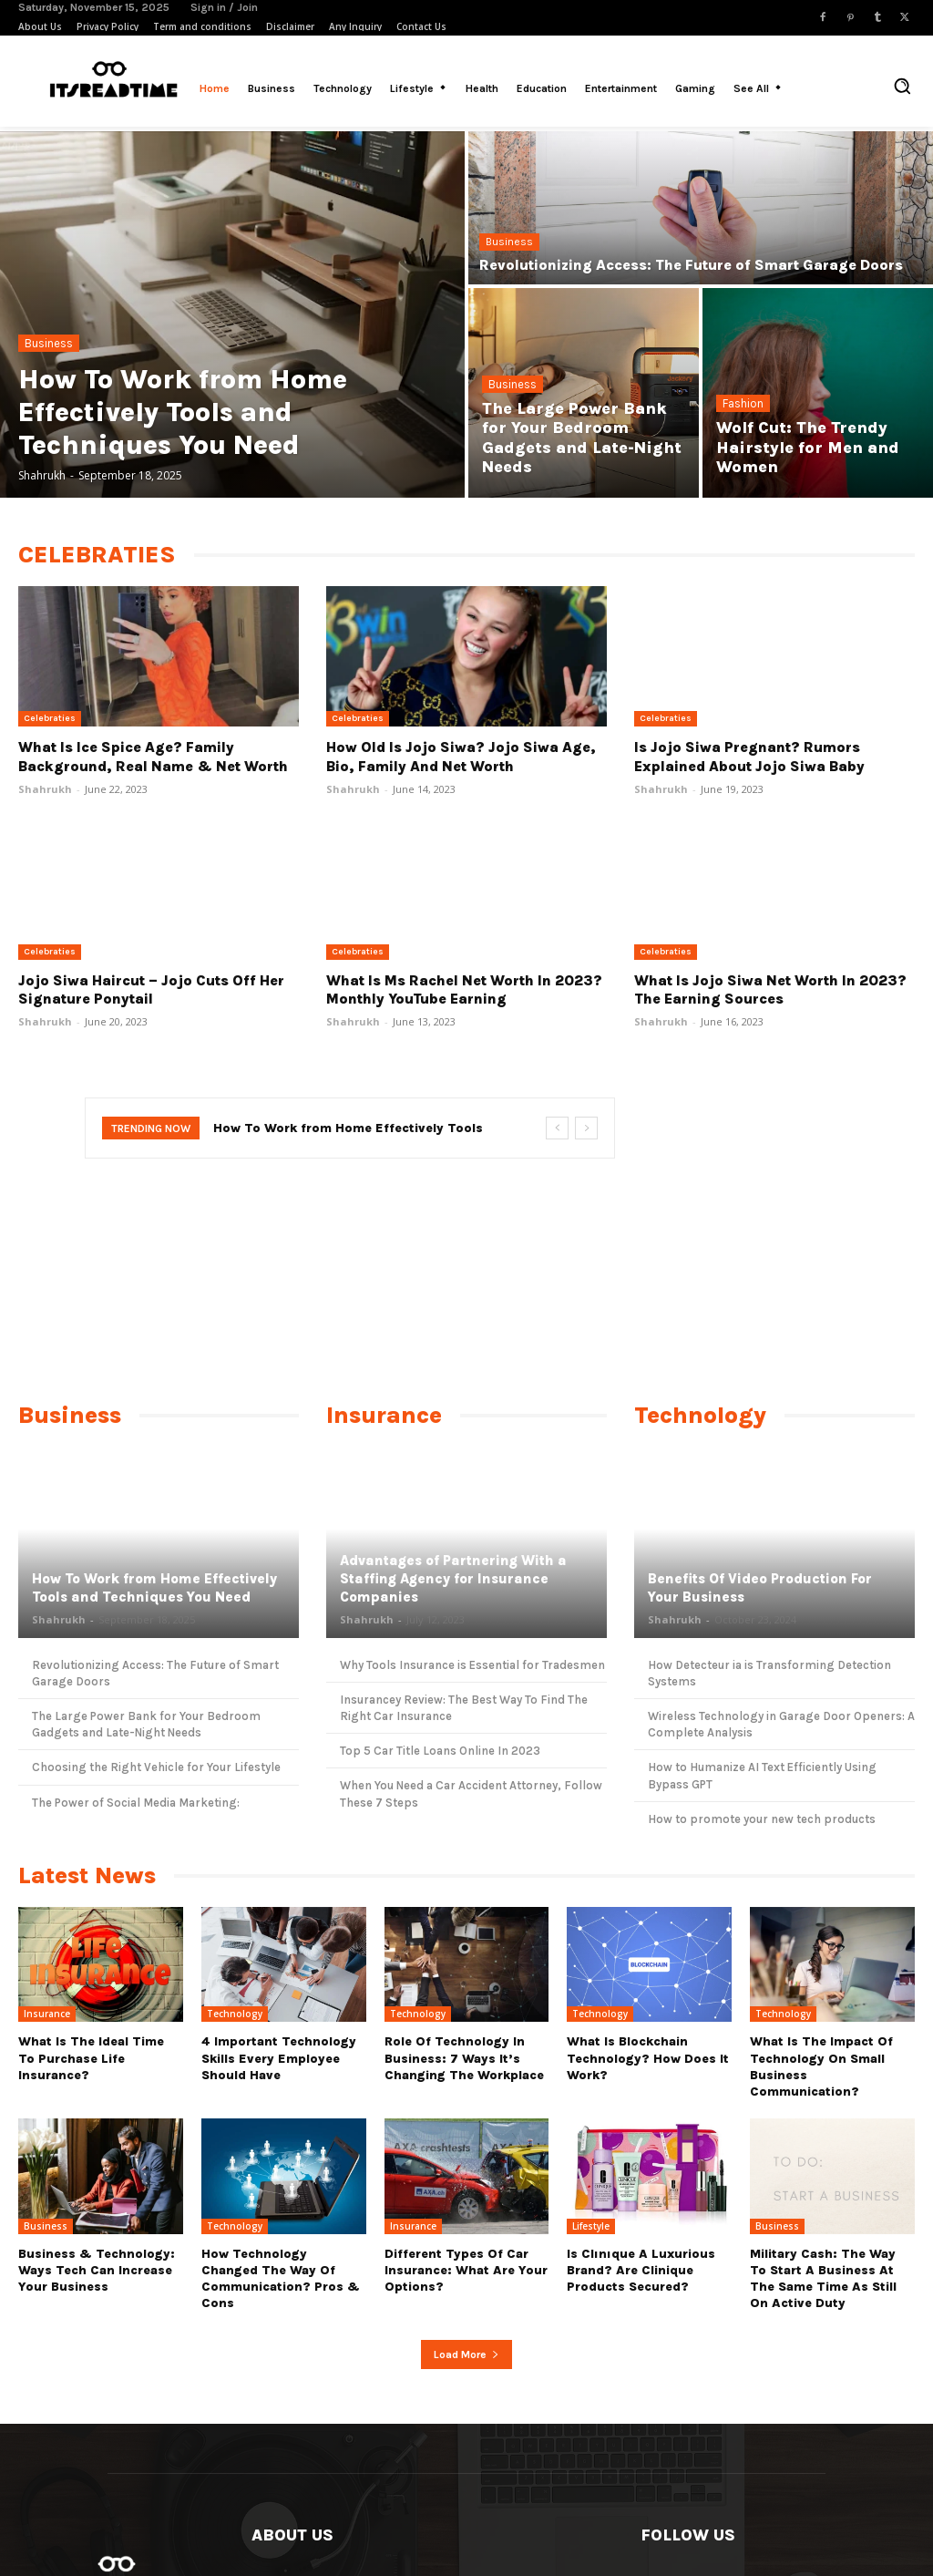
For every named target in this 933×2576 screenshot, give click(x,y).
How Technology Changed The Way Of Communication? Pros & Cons (280, 2279)
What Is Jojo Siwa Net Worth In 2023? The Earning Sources (770, 990)
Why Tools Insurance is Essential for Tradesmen (472, 1665)
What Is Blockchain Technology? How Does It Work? (648, 2058)
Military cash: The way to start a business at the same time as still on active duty (823, 2279)
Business (49, 343)
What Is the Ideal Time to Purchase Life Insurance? (91, 2058)
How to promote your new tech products (762, 1819)
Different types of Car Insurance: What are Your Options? (466, 2270)
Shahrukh (45, 789)
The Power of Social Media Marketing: (136, 1802)
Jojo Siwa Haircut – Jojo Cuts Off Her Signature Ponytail (151, 990)
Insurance (47, 2013)
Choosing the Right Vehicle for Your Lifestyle (156, 1767)
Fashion (743, 403)
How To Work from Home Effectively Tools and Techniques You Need (153, 1588)
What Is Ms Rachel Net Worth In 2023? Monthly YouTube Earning (464, 990)
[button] (902, 86)
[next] (586, 1128)
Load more (466, 2354)
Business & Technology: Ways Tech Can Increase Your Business (96, 2270)
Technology (234, 2013)
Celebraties (50, 718)
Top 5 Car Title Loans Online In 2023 (440, 1750)
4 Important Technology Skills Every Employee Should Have (278, 2058)
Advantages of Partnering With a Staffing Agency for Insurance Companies (451, 1579)
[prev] (557, 1128)
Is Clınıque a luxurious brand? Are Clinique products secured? (641, 2270)
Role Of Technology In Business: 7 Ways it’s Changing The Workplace (464, 2058)
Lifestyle (591, 2226)
